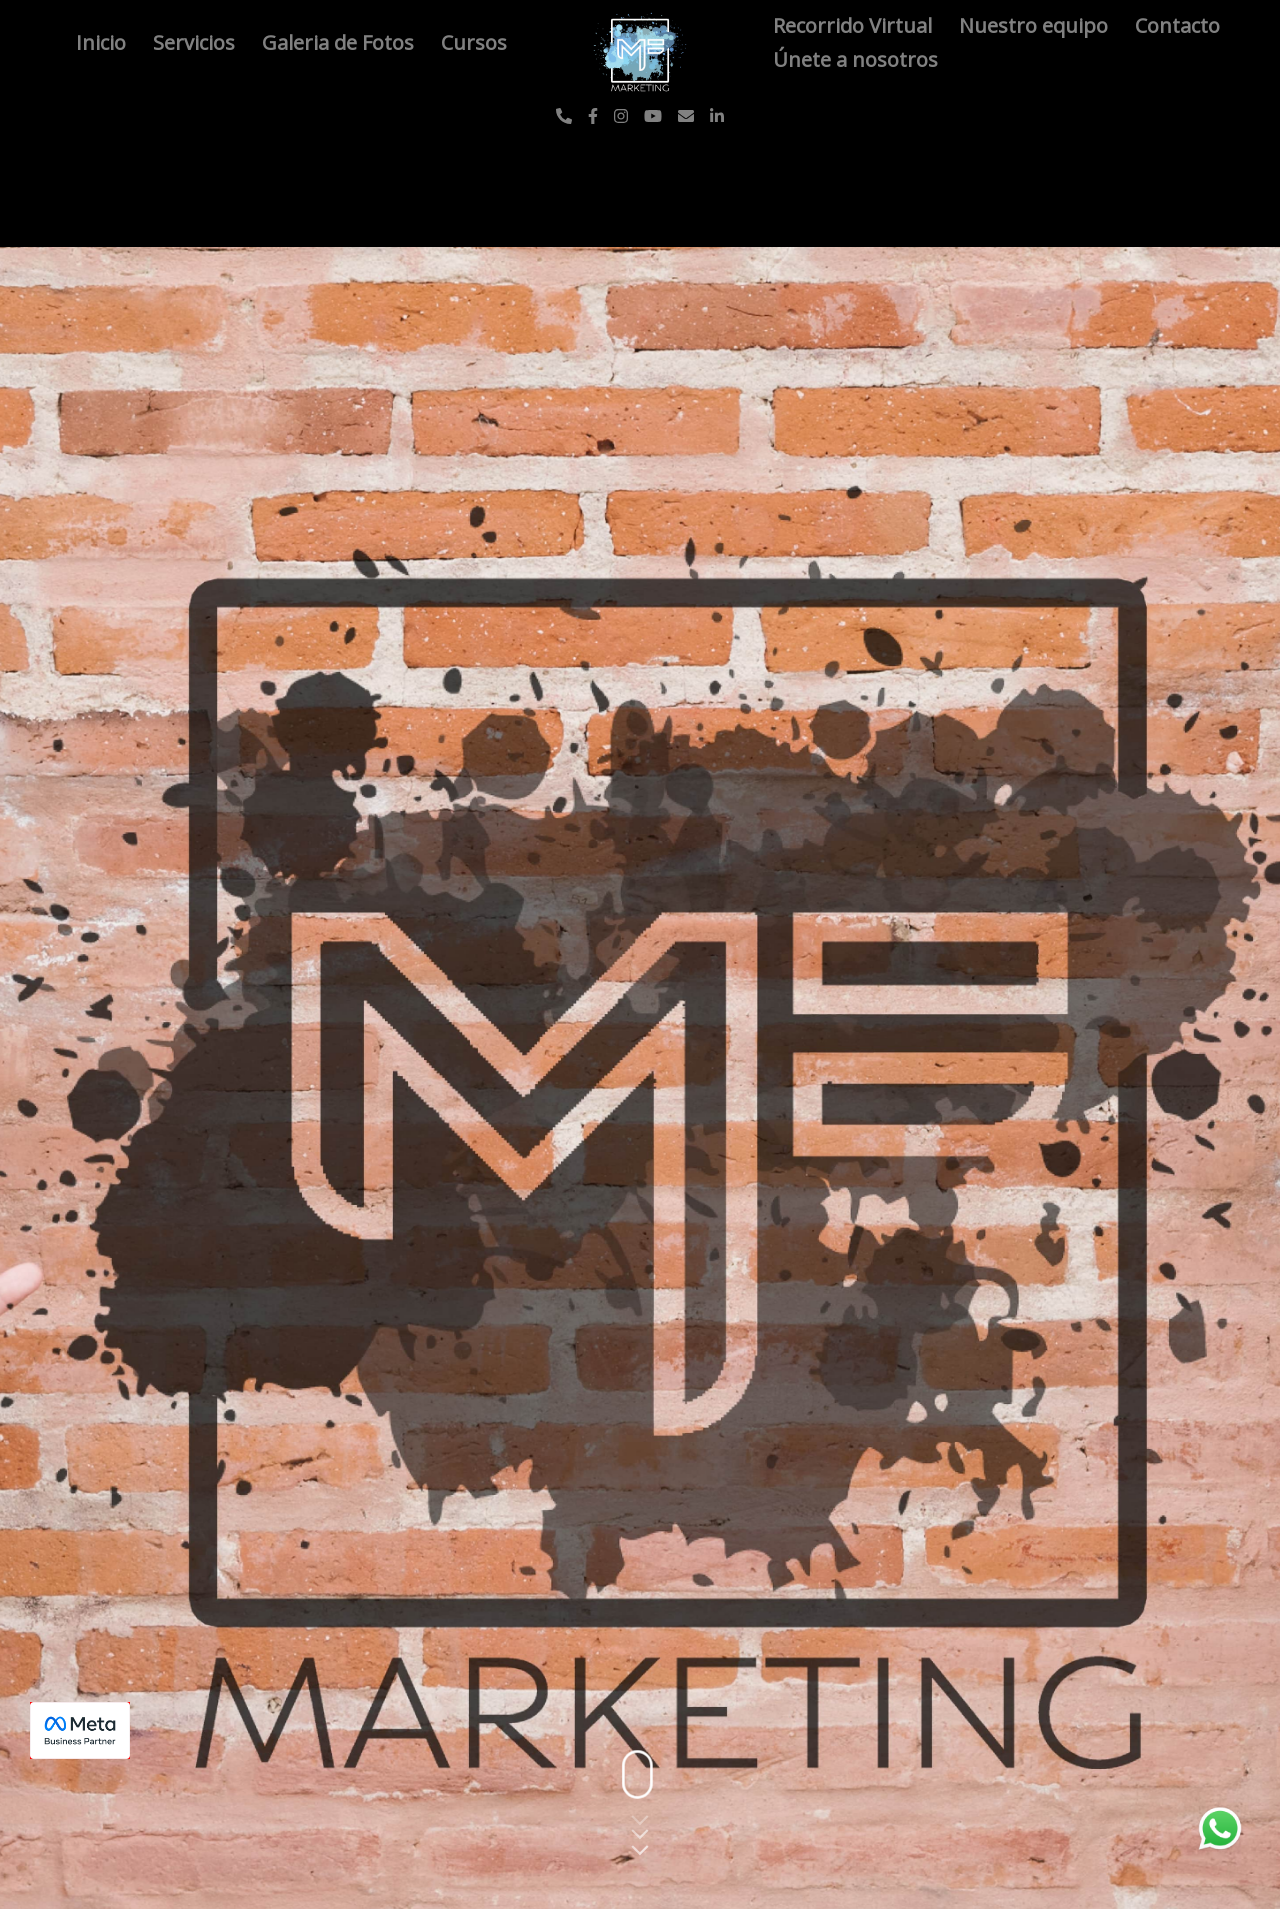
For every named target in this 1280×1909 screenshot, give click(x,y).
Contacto (1177, 25)
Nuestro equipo (1036, 25)
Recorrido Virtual (855, 25)
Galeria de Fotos (340, 42)
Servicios (196, 42)
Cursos (474, 42)
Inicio (103, 42)
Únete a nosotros (855, 59)
